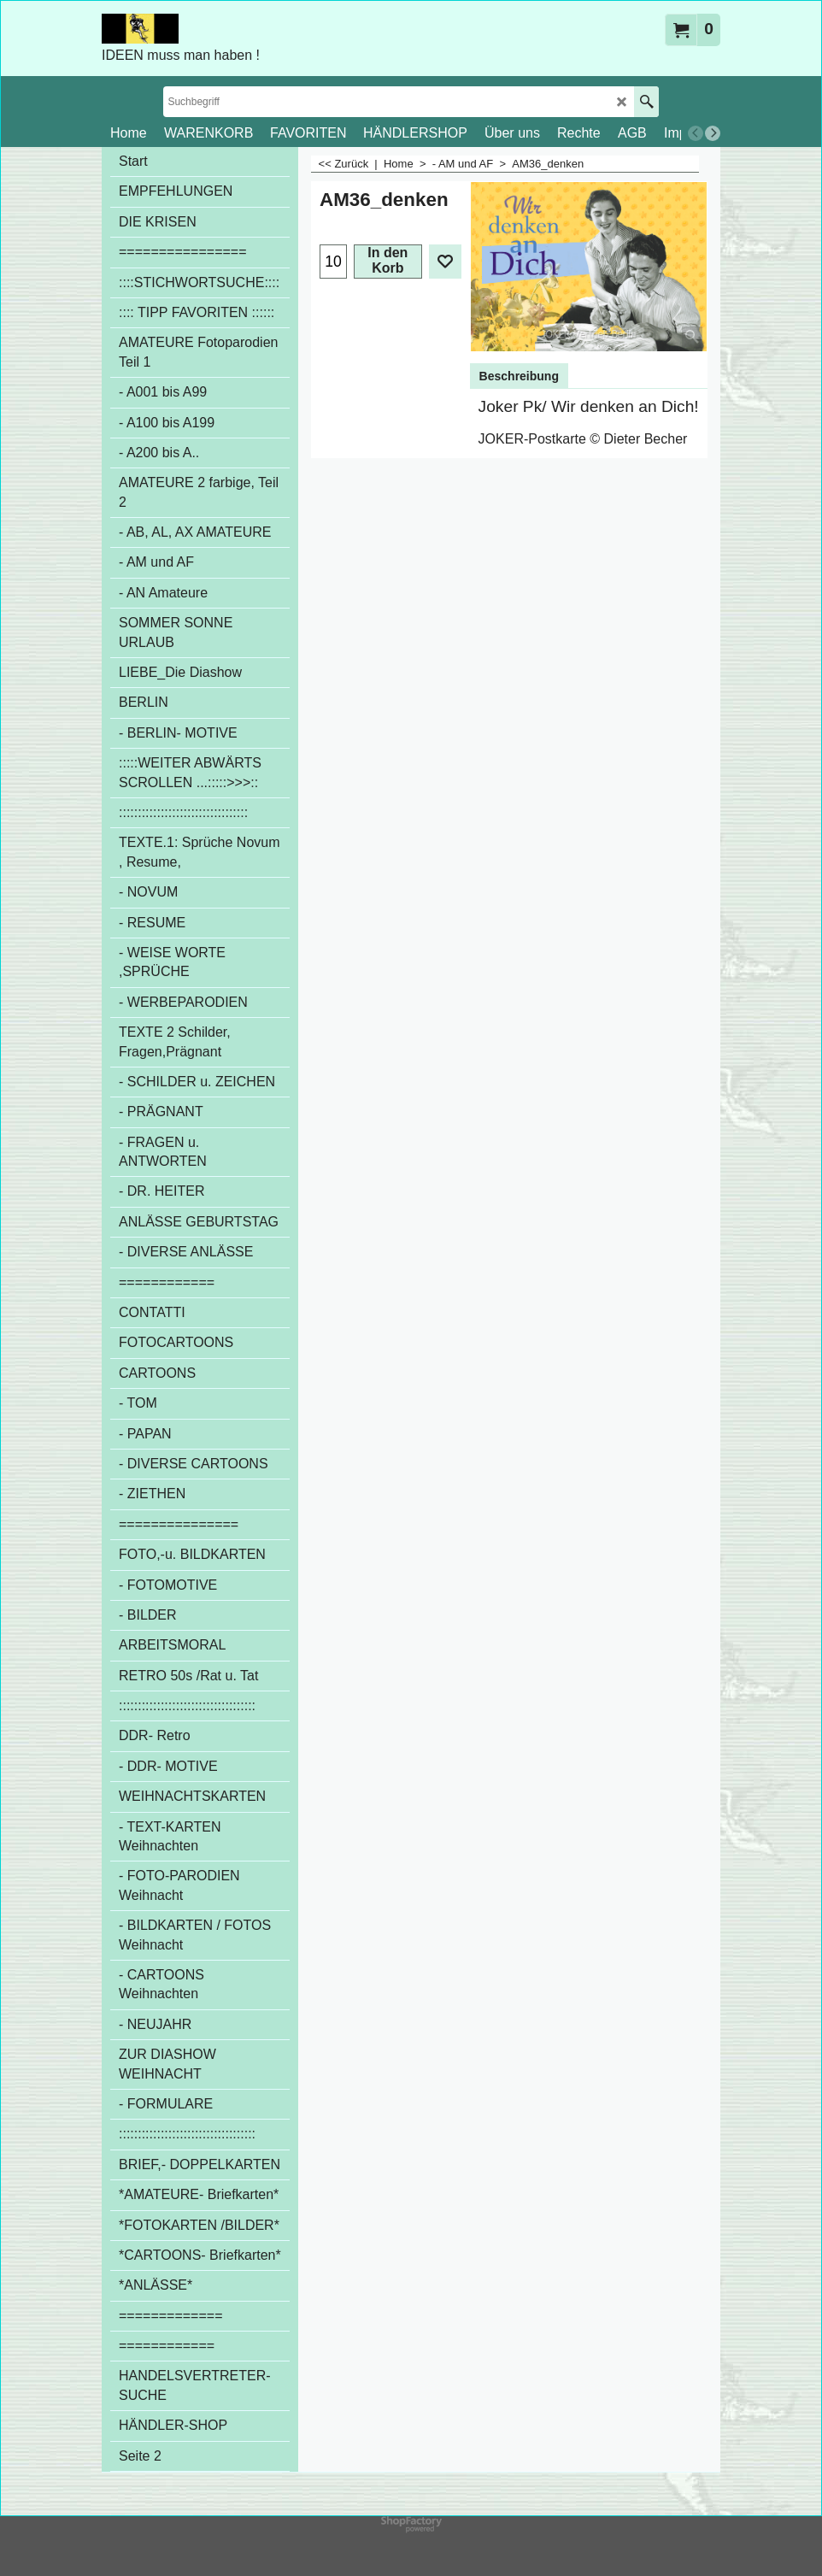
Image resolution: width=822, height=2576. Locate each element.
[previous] (695, 133)
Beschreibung (519, 376)
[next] (712, 133)
